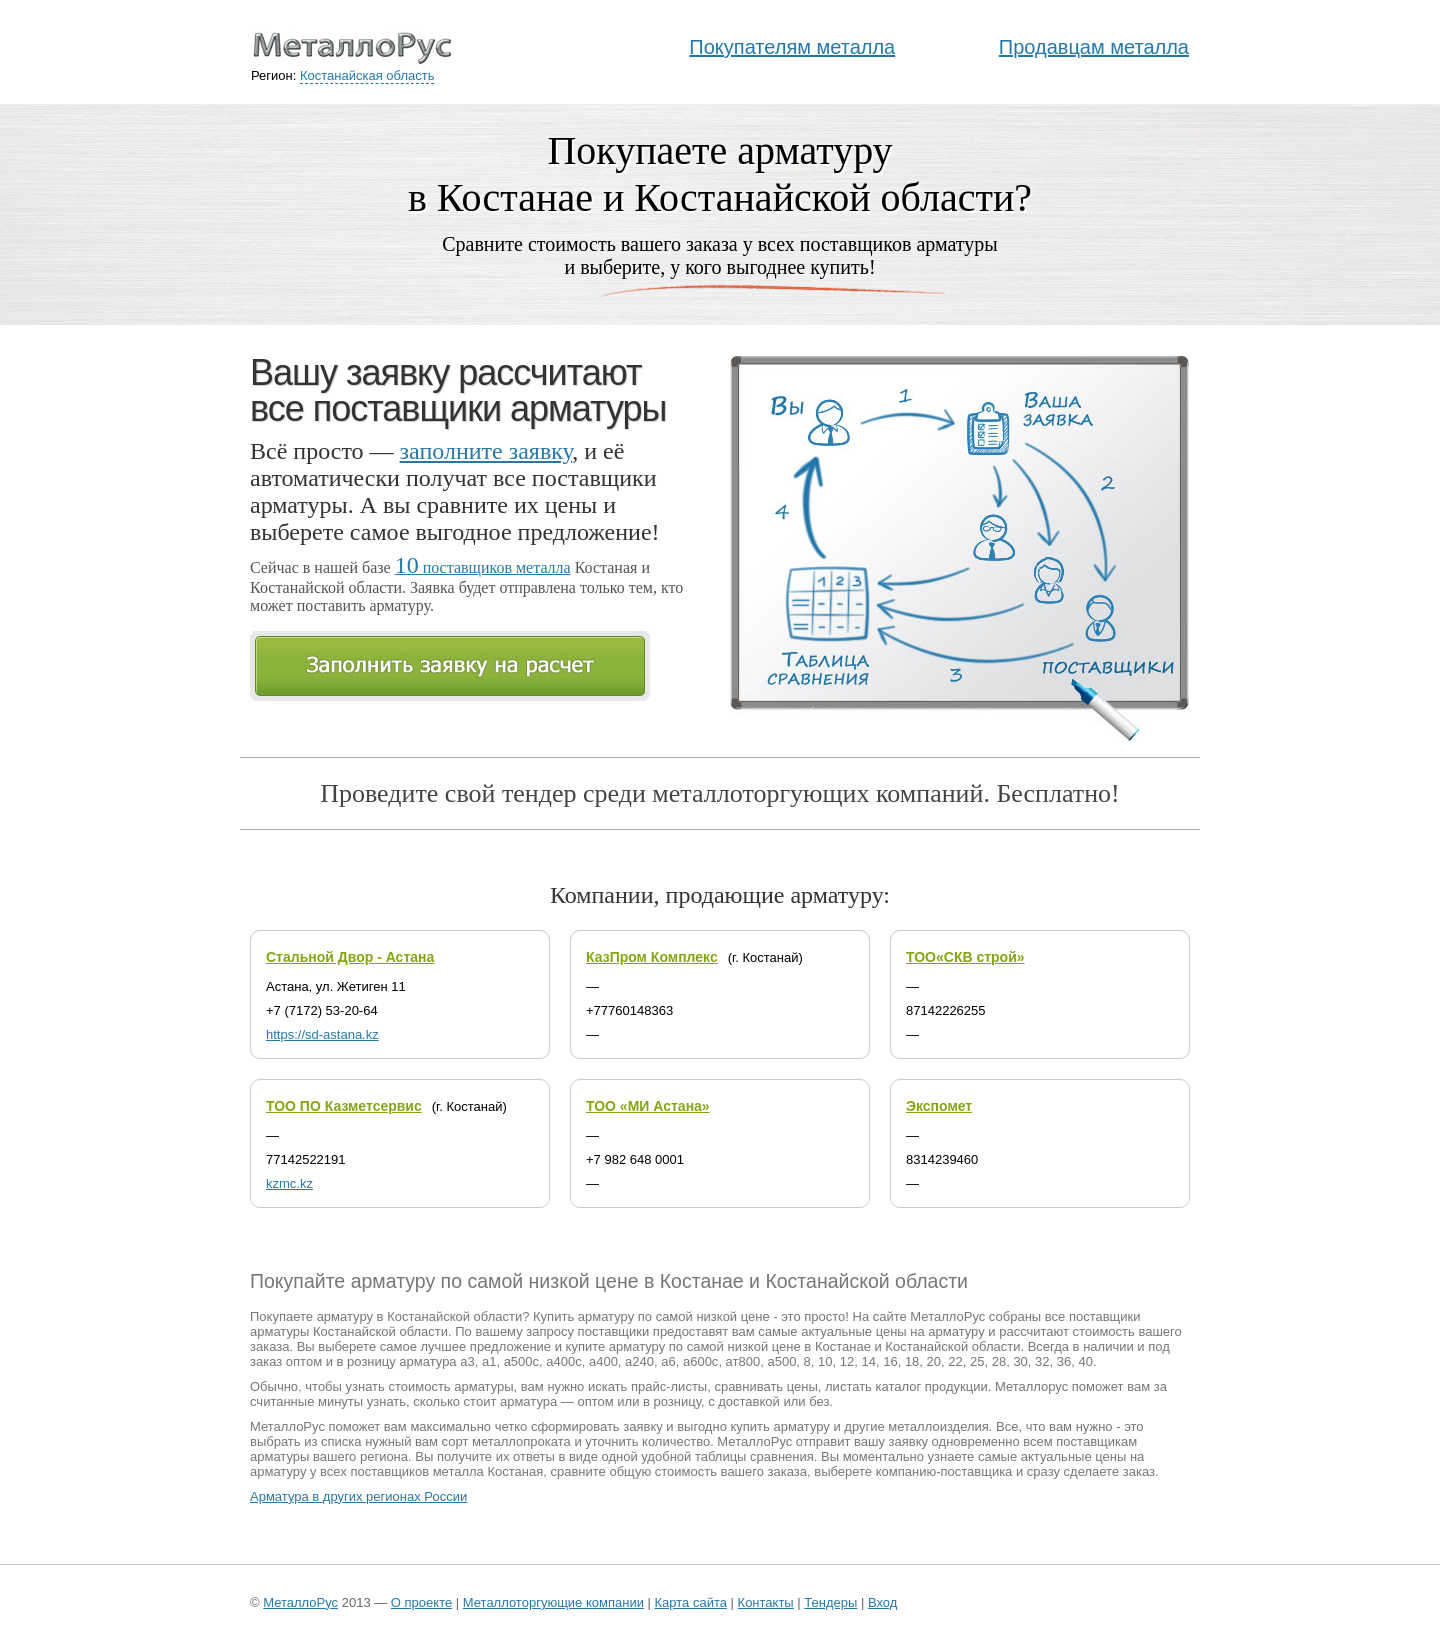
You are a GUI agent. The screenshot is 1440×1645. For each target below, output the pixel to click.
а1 (489, 1361)
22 (955, 1361)
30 (1020, 1361)
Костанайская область (367, 75)
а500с (521, 1361)
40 (1086, 1361)
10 (825, 1361)
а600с (700, 1361)
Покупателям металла (792, 47)
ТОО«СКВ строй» (965, 957)
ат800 (743, 1361)
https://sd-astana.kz (322, 1034)
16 (890, 1361)
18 (912, 1361)
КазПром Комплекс (652, 957)
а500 (781, 1361)
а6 (668, 1361)
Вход (882, 1602)
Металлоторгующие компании (553, 1602)
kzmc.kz (289, 1183)
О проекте (421, 1602)
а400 (603, 1361)
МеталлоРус (300, 1602)
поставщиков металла (483, 567)
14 (868, 1361)
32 (1042, 1361)
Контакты (766, 1602)
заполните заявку (486, 451)
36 (1064, 1361)
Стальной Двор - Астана (350, 957)
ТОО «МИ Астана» (648, 1106)
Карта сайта (691, 1602)
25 (977, 1361)
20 (934, 1361)
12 (847, 1361)
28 (999, 1361)
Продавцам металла (1094, 47)
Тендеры (830, 1602)
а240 (639, 1361)
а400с (563, 1361)
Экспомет (939, 1106)
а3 (467, 1361)
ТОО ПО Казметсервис (344, 1106)
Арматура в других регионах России (358, 1496)
